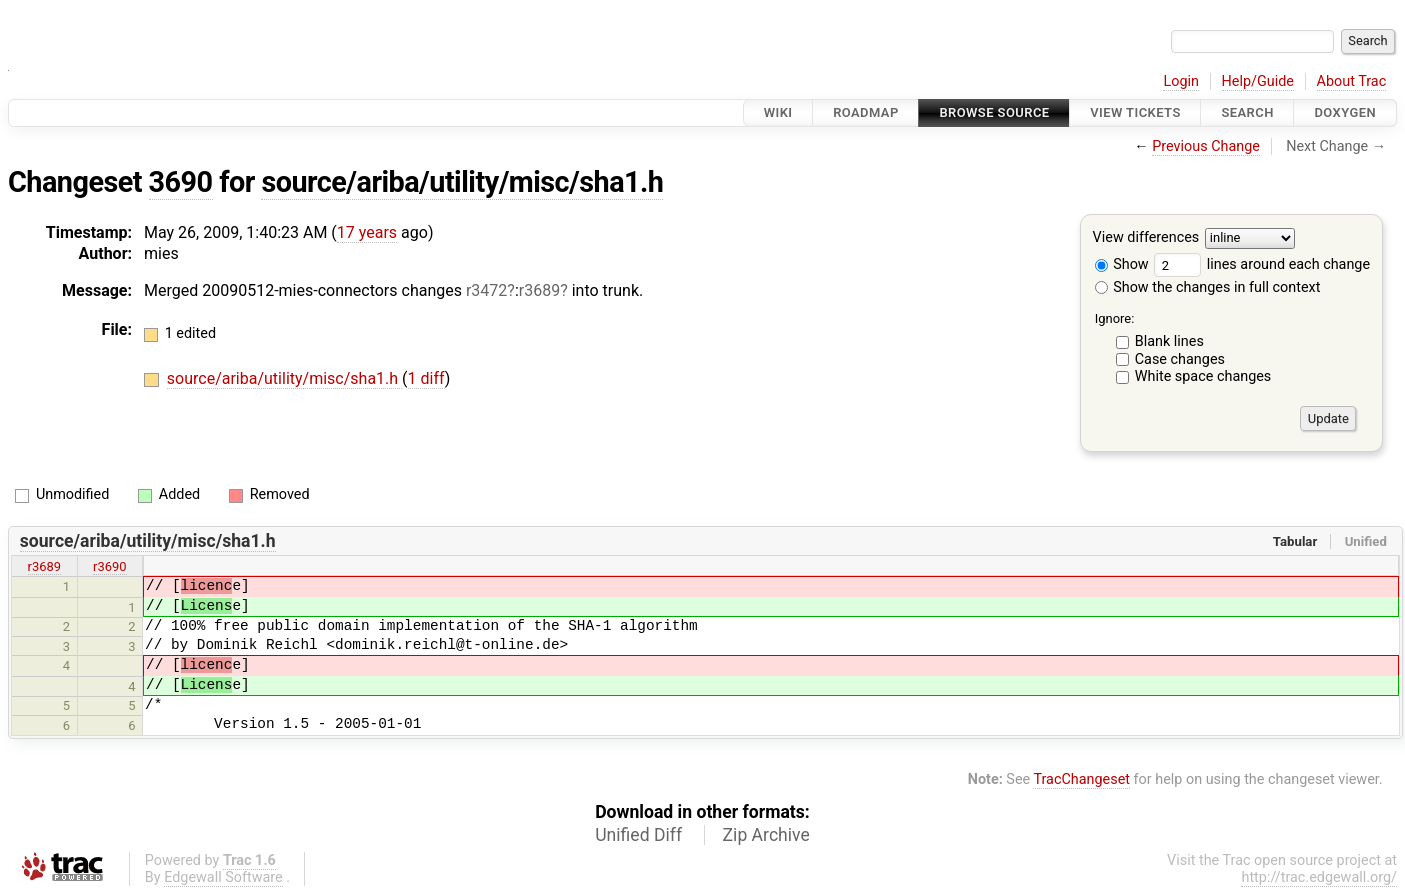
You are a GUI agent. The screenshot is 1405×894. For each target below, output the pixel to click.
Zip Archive (766, 835)
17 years (367, 232)
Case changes (1180, 359)
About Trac (1352, 81)
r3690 (110, 566)
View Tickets (1135, 112)
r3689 (539, 290)
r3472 (486, 290)
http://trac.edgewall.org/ (1319, 877)
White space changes (1203, 376)
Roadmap (866, 112)
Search (1247, 112)
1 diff (426, 378)
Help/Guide (1258, 81)
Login (1181, 81)
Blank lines (1169, 341)
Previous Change (1206, 146)
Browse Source (994, 112)
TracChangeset (1081, 779)
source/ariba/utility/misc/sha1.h (462, 182)
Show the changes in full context (1208, 287)
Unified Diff (638, 835)
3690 (181, 182)
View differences (1146, 238)
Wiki (778, 112)
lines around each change (1262, 264)
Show (1122, 264)
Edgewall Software (223, 877)
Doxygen (1345, 112)
